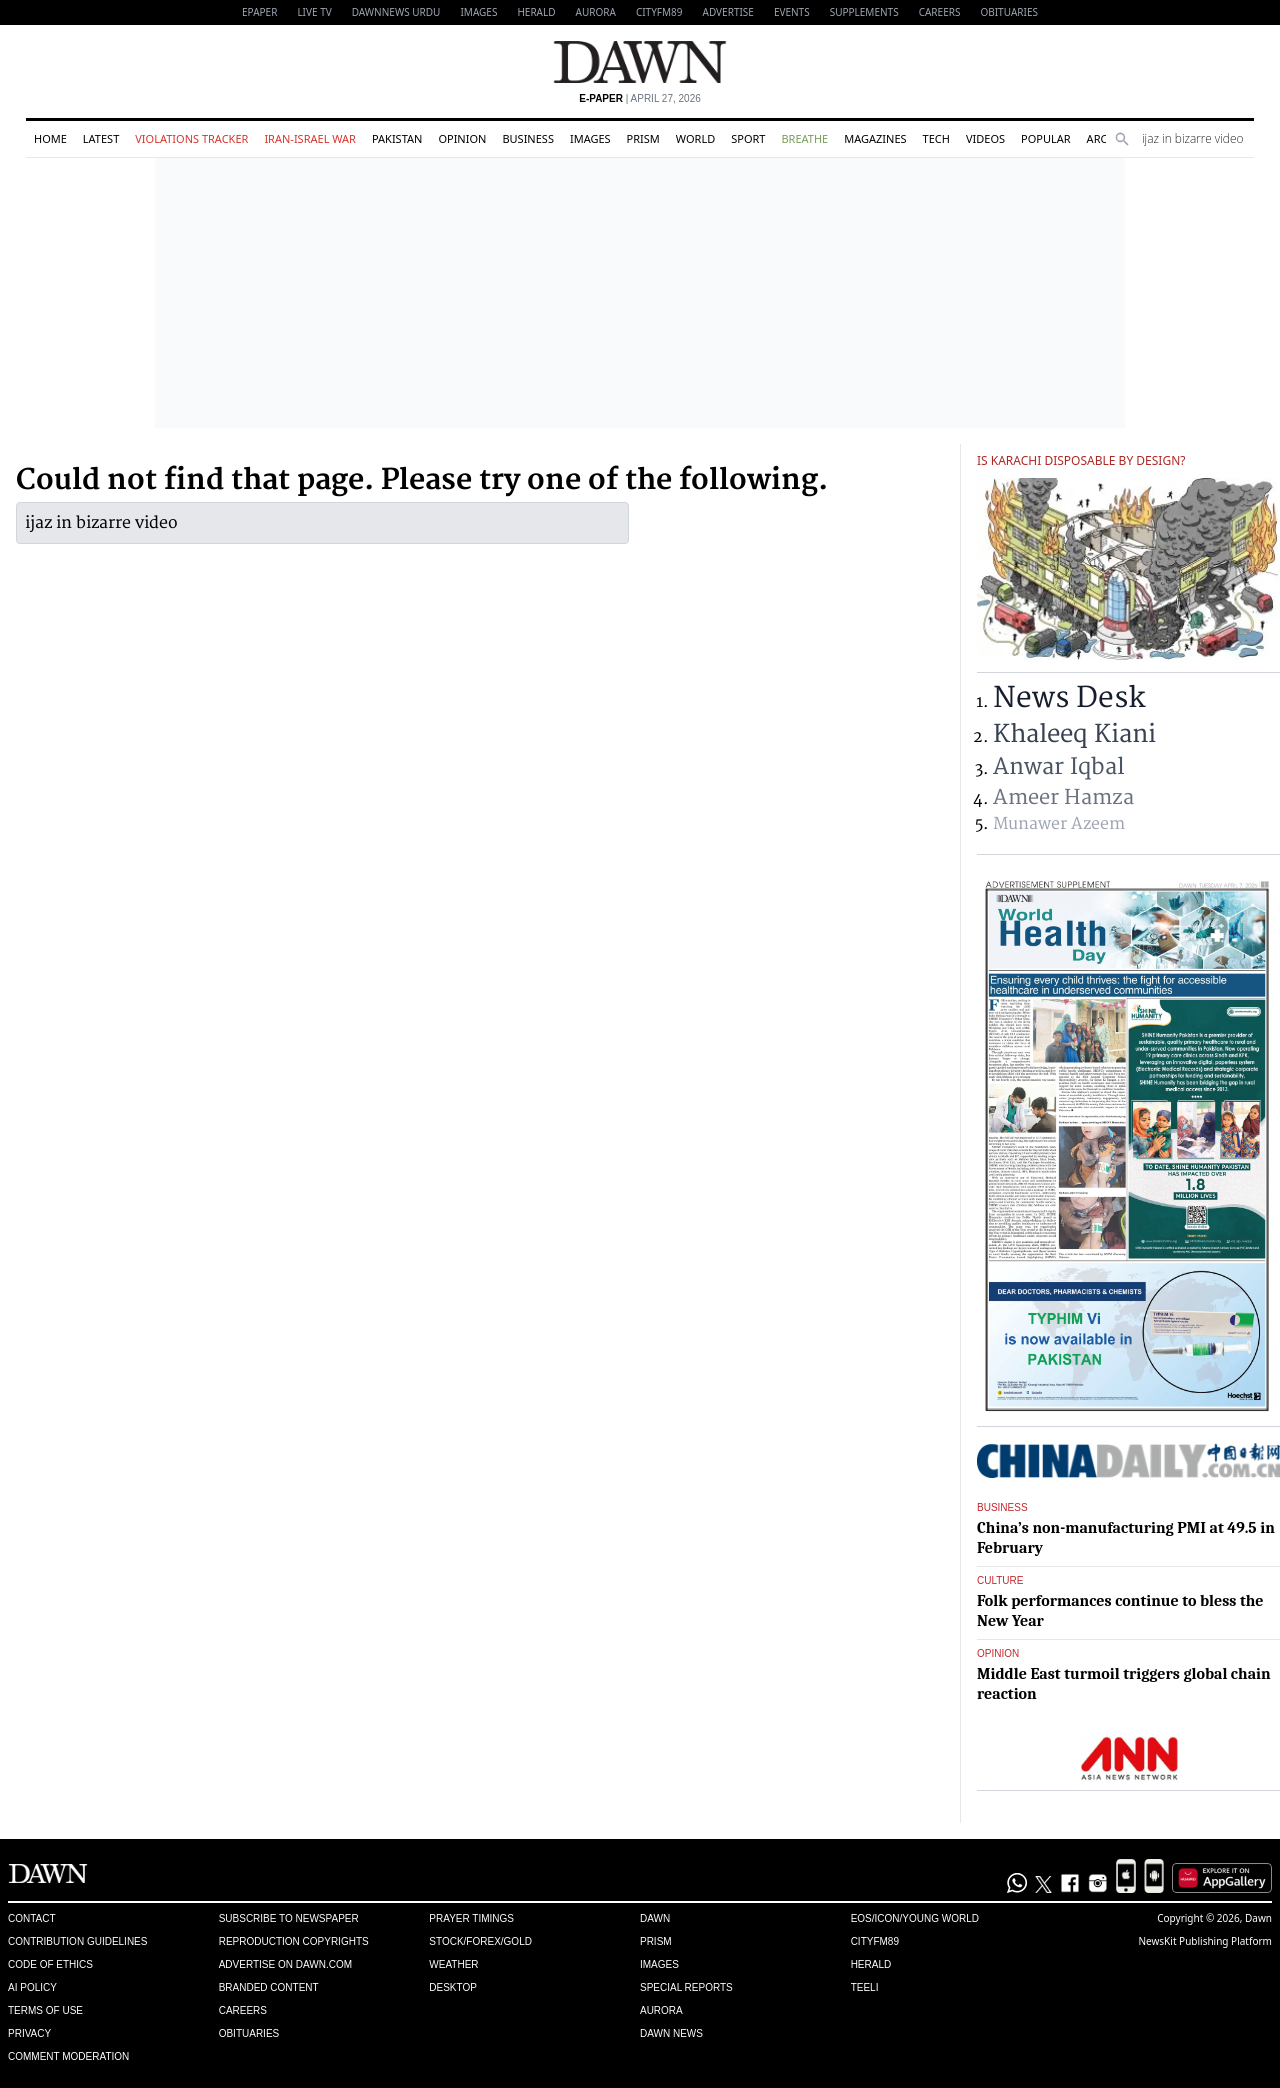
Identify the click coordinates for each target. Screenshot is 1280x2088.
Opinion (462, 138)
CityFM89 (659, 12)
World (695, 138)
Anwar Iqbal (1059, 767)
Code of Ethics (50, 1964)
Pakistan (397, 138)
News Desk (1069, 698)
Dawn (655, 1918)
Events (792, 12)
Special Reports (686, 1987)
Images (478, 12)
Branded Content (269, 1987)
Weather (453, 1964)
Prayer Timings (471, 1918)
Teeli (865, 1987)
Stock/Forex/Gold (480, 1941)
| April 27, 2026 (640, 98)
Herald (536, 12)
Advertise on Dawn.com (285, 1964)
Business (528, 138)
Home (50, 138)
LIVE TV (314, 12)
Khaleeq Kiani (1074, 734)
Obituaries (1009, 12)
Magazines (875, 138)
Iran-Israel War (310, 138)
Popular (1046, 138)
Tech (936, 138)
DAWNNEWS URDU (396, 12)
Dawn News (671, 2033)
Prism (643, 138)
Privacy (29, 2033)
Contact (32, 1918)
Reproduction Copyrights (294, 1941)
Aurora (596, 12)
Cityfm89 (875, 1941)
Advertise (728, 12)
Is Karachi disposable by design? (1081, 460)
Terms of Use (45, 2010)
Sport (748, 138)
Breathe (804, 138)
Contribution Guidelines (77, 1941)
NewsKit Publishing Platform (1205, 1941)
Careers (940, 12)
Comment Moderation (68, 2056)
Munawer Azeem (1059, 824)
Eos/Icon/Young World (915, 1918)
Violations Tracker (191, 138)
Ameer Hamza (1063, 797)
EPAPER (259, 12)
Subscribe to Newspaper (289, 1918)
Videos (985, 138)
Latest (101, 138)
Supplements (864, 12)
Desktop (453, 1987)
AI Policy (32, 1987)
